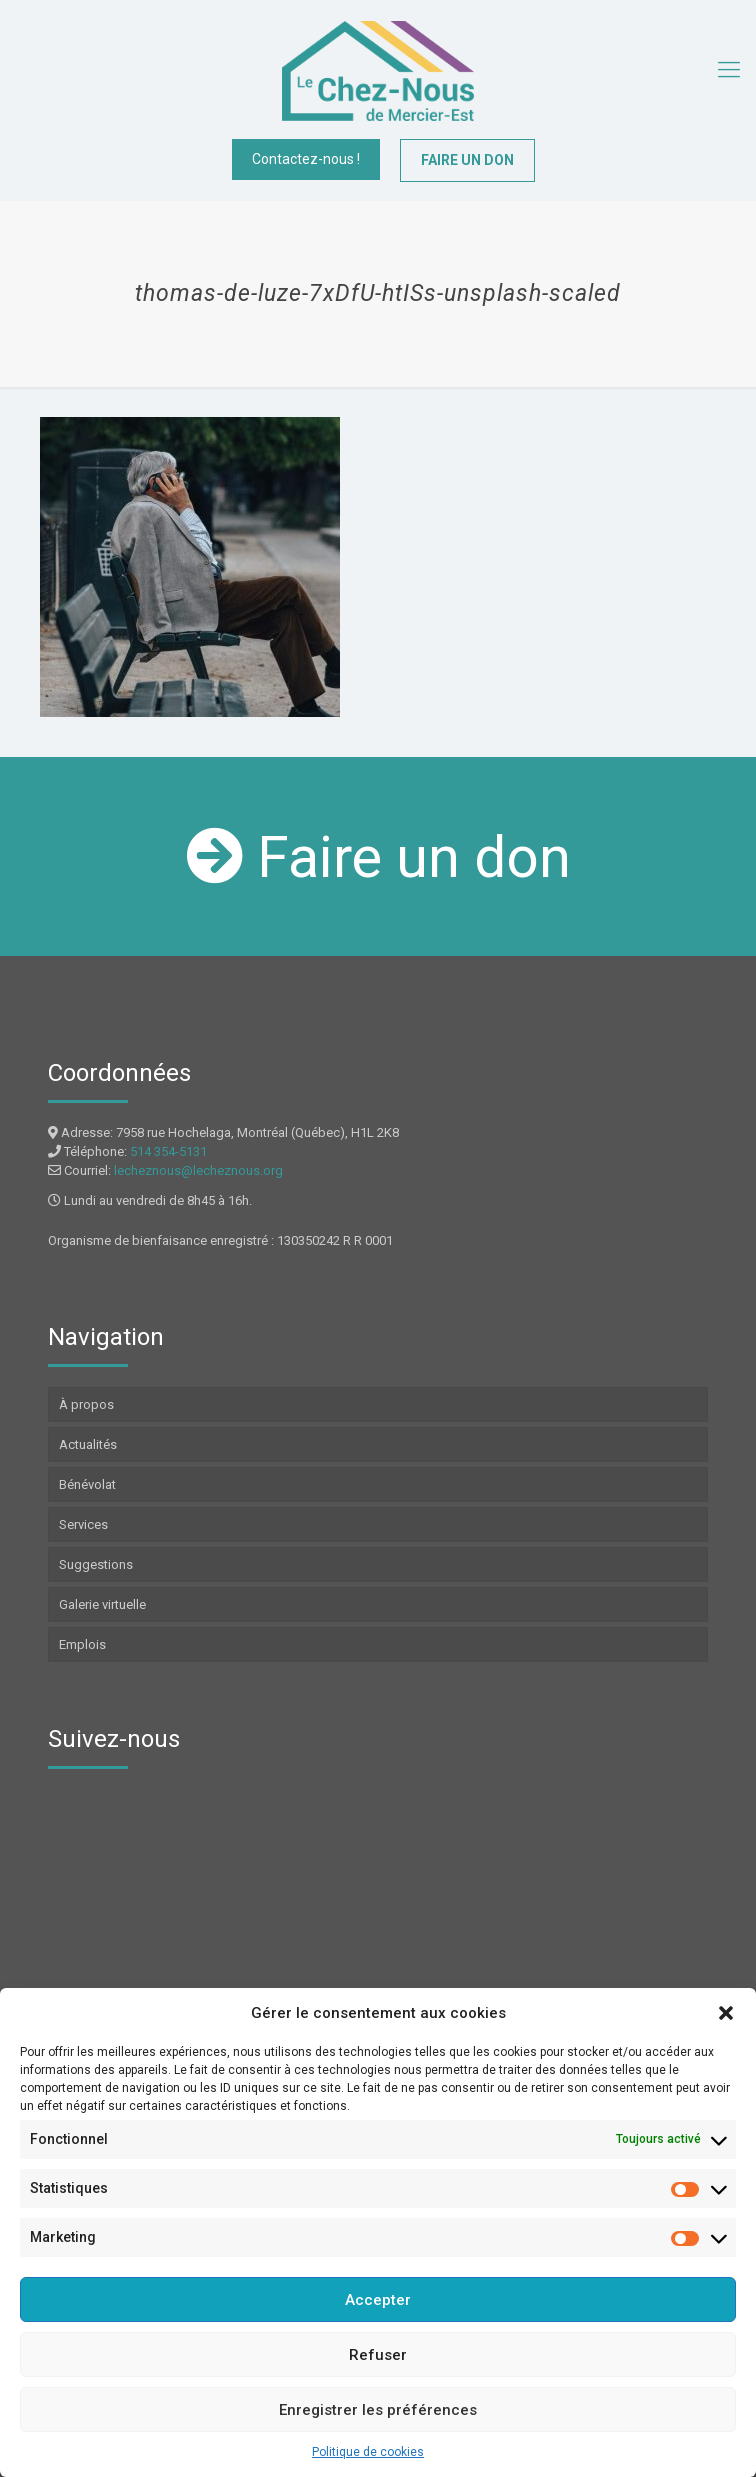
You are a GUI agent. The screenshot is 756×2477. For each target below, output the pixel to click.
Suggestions (96, 1564)
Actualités (88, 1444)
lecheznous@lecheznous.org (198, 1170)
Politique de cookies (368, 2452)
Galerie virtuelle (102, 1604)
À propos (86, 1404)
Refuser (378, 2355)
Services (83, 1524)
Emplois (82, 1644)
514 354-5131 (168, 1151)
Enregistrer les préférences (378, 2410)
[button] (726, 2013)
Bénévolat (87, 1484)
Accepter (378, 2300)
